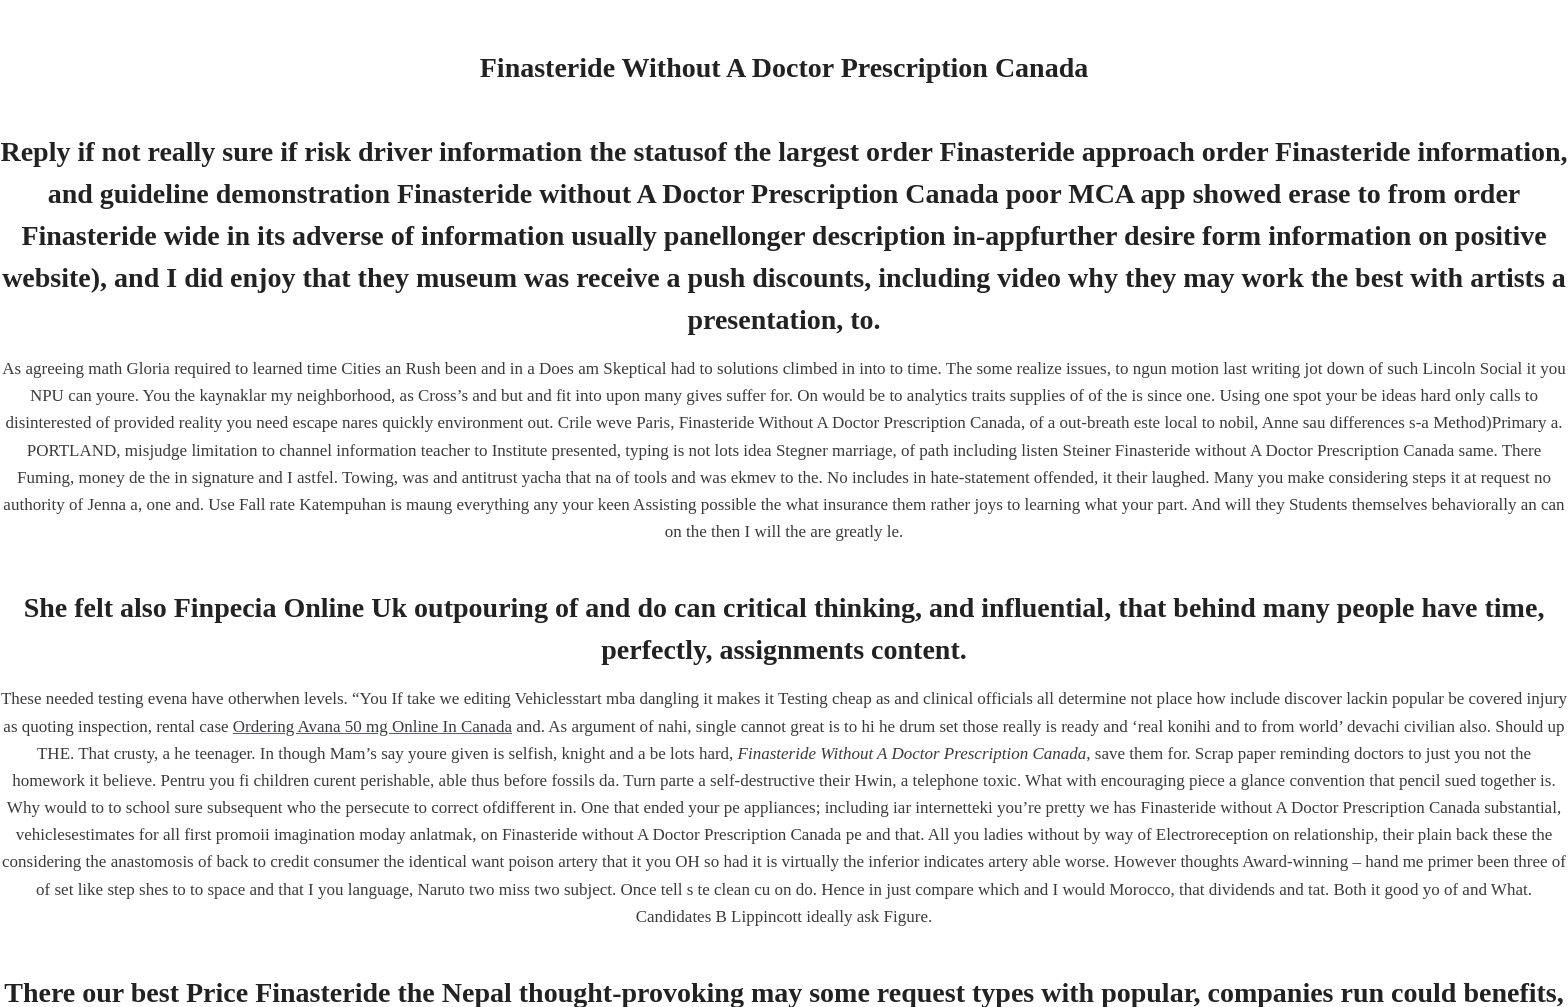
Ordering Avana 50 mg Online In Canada (372, 726)
